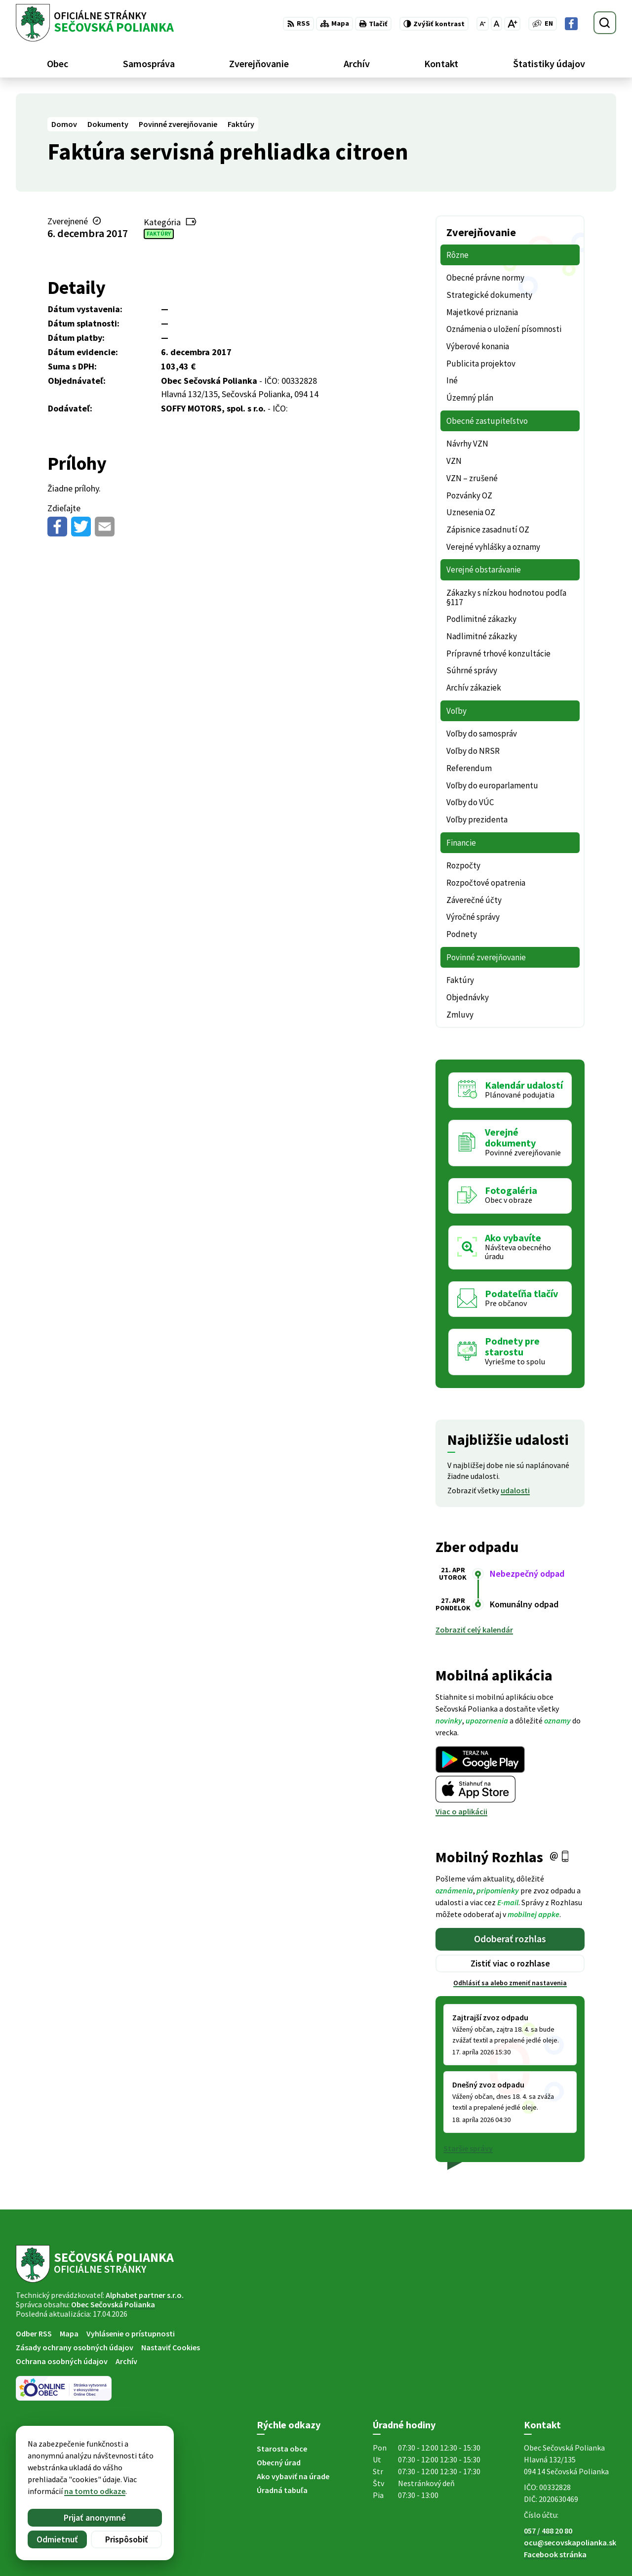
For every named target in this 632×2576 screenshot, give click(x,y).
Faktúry (159, 233)
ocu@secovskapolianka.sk (570, 2542)
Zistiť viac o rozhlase (510, 1963)
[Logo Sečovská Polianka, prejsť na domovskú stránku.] (95, 22)
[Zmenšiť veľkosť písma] (482, 24)
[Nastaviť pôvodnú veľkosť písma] (496, 24)
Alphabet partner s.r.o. (145, 2295)
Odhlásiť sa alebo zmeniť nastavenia (510, 1982)
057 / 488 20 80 (548, 2530)
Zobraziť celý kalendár (474, 1630)
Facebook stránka (555, 2554)
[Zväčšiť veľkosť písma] (512, 24)
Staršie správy (468, 2148)
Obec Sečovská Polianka (113, 2304)
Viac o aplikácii (461, 1811)
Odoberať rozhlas (510, 1938)
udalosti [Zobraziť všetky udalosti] (515, 1490)
